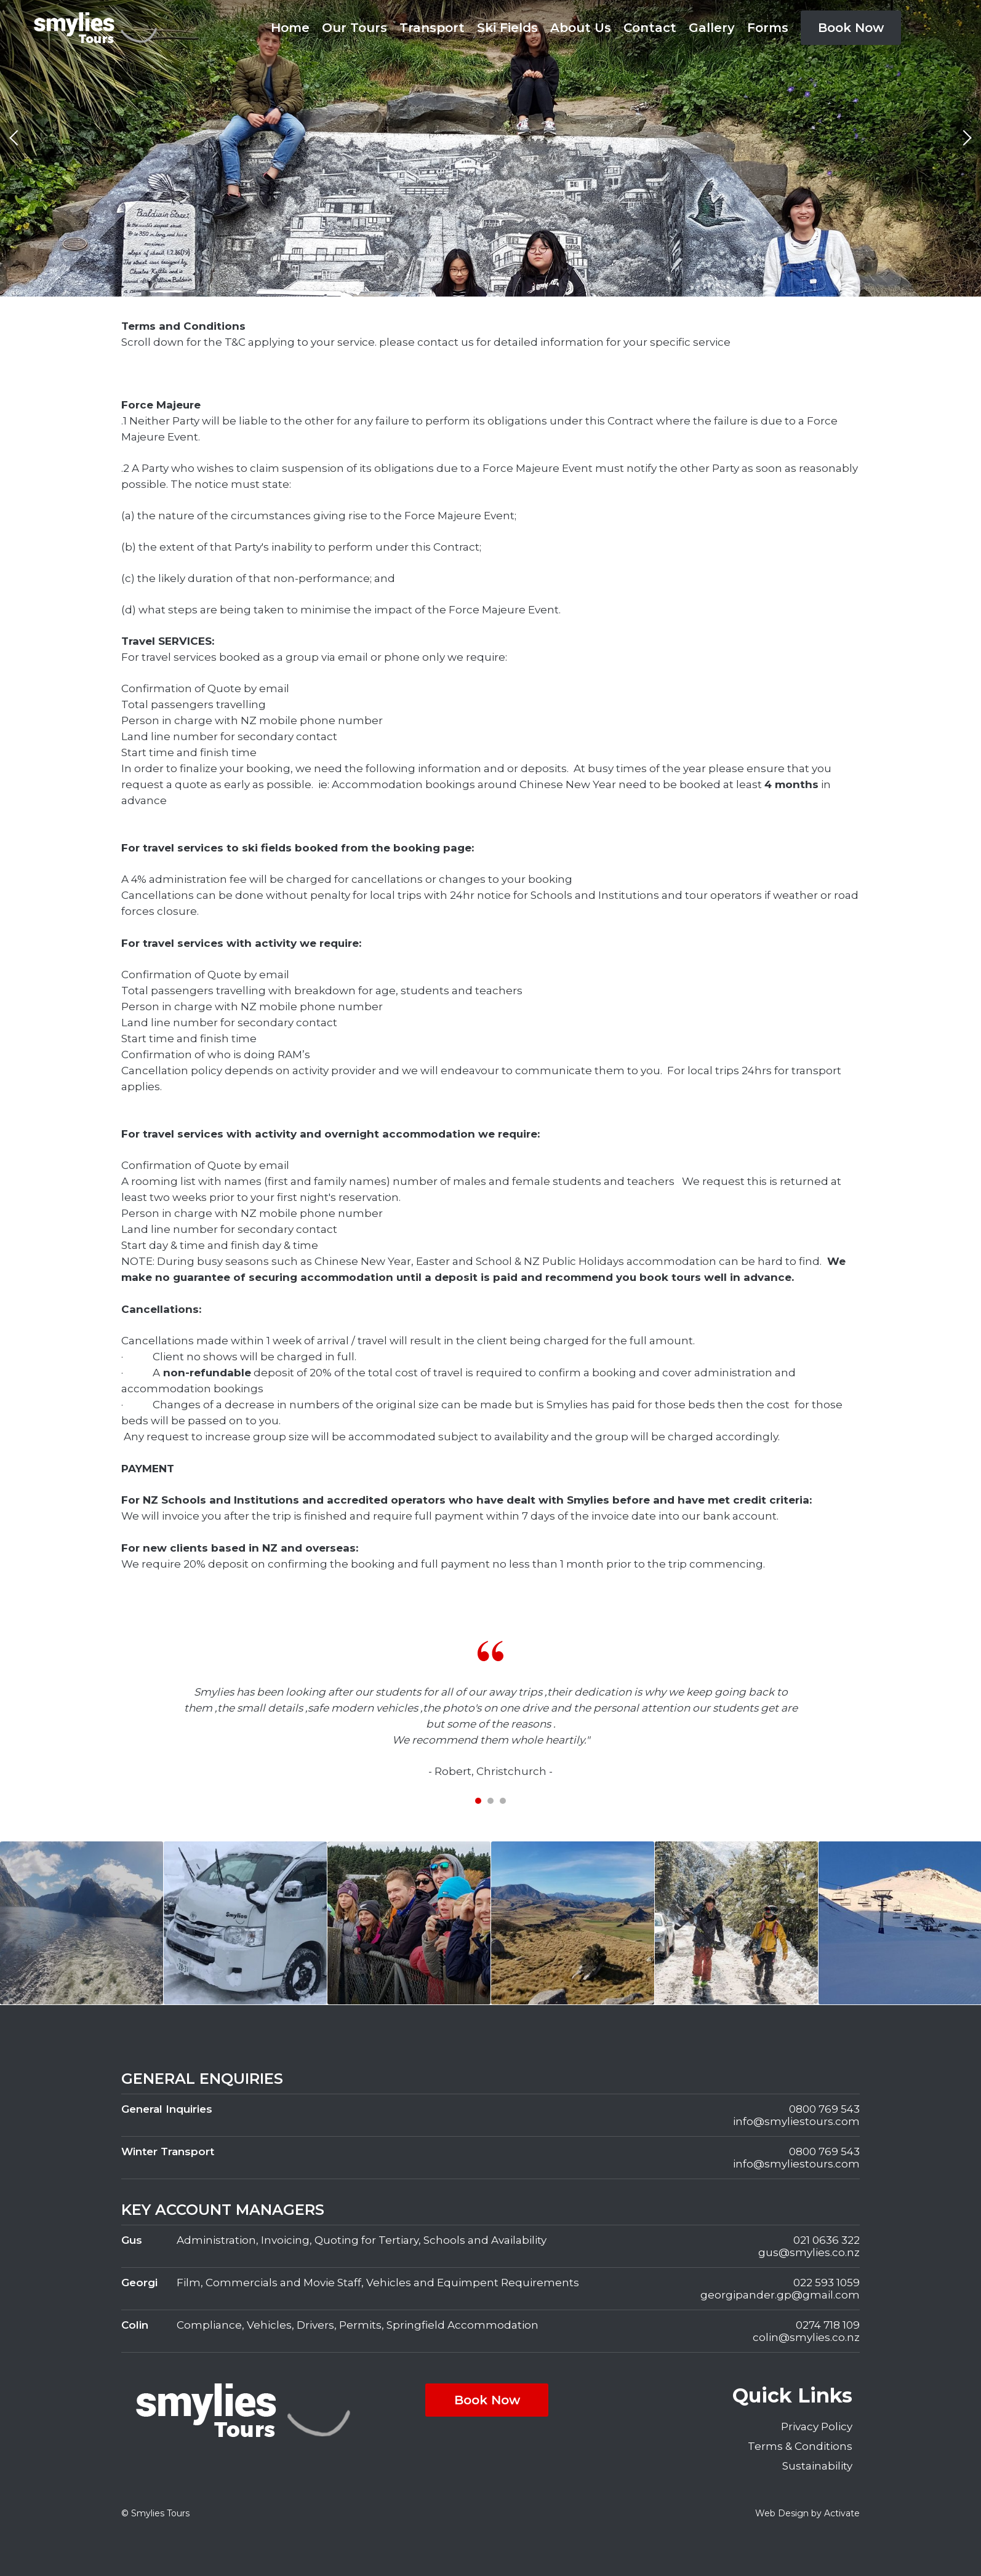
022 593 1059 (826, 2282)
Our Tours (354, 27)
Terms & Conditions (800, 2446)
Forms (767, 27)
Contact (649, 27)
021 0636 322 (826, 2240)
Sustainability (817, 2466)
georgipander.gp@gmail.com (780, 2295)
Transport (432, 27)
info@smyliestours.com (796, 2121)
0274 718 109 (828, 2325)
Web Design (782, 2513)
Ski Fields (507, 27)
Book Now (851, 27)
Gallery (712, 27)
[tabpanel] (490, 1710)
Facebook (927, 28)
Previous (15, 137)
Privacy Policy (816, 2426)
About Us (580, 27)
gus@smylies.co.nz (809, 2252)
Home (290, 27)
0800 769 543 (824, 2109)
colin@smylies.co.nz (806, 2337)
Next (965, 137)
